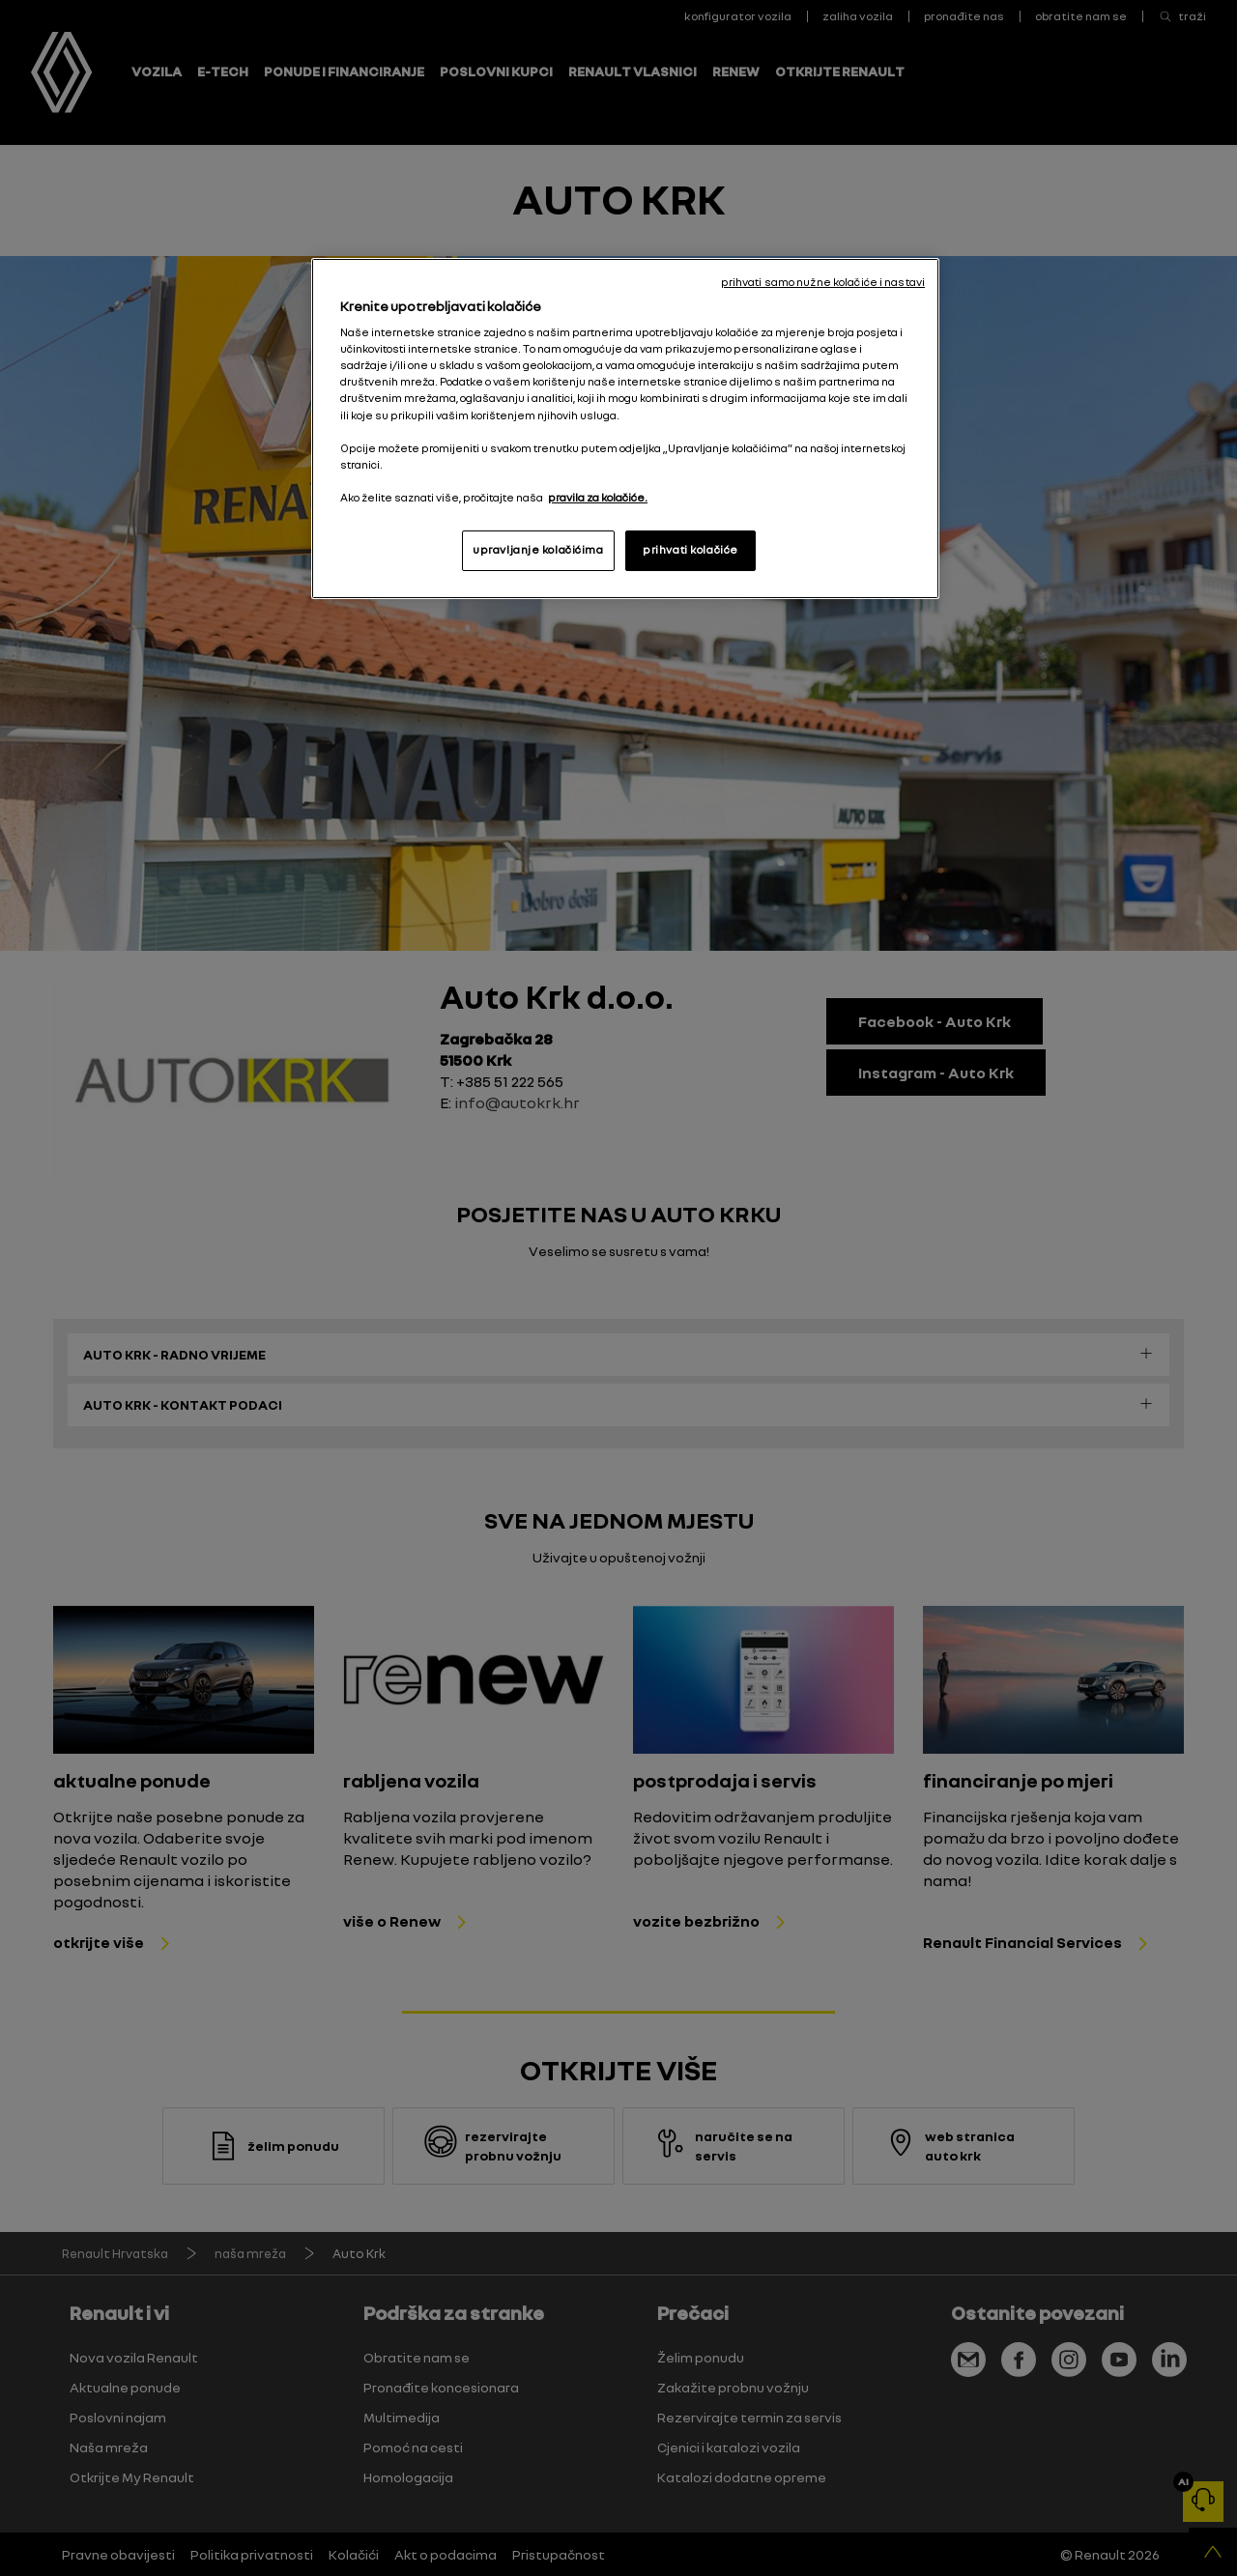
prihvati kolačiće (690, 550)
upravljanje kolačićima (538, 550)
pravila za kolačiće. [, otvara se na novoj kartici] (597, 497)
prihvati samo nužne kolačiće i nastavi (823, 282)
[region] (625, 428)
